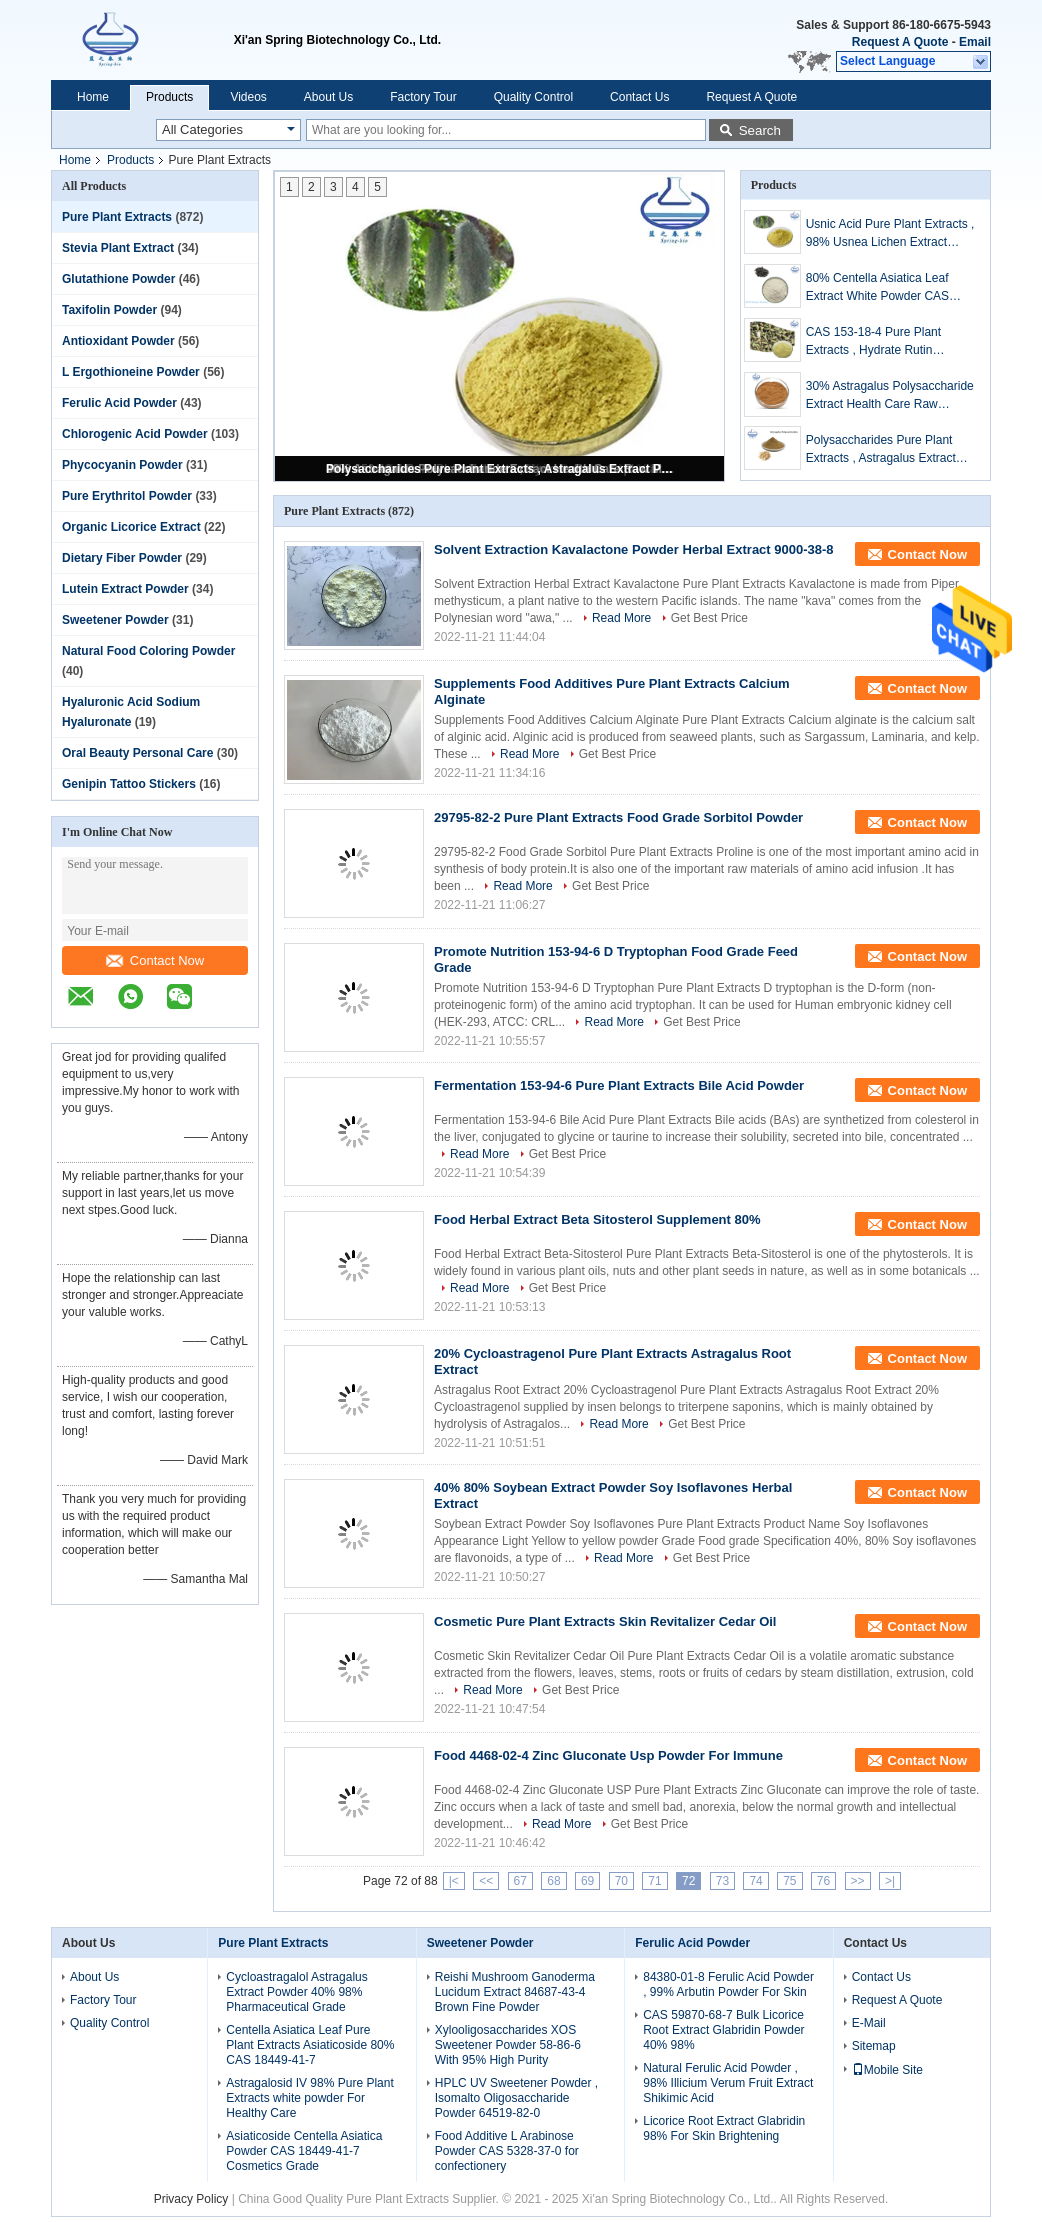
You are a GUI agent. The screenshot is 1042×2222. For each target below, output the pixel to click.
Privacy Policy (191, 2199)
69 (587, 1881)
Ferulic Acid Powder (119, 403)
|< (454, 1881)
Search (760, 130)
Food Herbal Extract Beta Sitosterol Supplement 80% (597, 1219)
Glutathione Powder (118, 279)
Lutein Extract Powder (125, 589)
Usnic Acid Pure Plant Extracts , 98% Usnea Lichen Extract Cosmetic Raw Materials (890, 234)
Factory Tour (423, 97)
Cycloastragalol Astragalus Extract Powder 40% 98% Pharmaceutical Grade (296, 1992)
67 (520, 1881)
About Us (328, 97)
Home (93, 97)
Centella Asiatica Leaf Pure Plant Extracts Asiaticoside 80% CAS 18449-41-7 (310, 2045)
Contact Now (155, 960)
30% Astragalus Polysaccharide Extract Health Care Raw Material (890, 396)
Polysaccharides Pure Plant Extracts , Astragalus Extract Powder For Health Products (501, 469)
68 (553, 1881)
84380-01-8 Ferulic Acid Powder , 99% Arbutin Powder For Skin (728, 1984)
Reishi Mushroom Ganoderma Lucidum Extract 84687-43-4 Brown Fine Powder (515, 1992)
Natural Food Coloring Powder (148, 651)
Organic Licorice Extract (131, 527)
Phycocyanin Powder (122, 465)
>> (858, 1881)
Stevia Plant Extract (118, 248)
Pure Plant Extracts (117, 217)
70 (621, 1881)
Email (975, 42)
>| (890, 1881)
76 (823, 1881)
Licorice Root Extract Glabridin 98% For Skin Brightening (724, 2128)
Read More (621, 618)
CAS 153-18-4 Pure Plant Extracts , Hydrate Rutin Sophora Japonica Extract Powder (874, 342)
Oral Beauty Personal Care (137, 753)
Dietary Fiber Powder (122, 558)
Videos (248, 97)
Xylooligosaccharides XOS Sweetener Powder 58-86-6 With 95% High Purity (508, 2045)
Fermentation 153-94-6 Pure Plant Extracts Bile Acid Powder (619, 1085)
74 (755, 1881)
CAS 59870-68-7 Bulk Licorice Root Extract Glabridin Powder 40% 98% (723, 2030)
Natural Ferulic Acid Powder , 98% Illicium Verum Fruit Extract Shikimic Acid (728, 2083)
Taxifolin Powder (109, 310)
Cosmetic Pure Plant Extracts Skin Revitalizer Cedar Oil (605, 1621)
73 (722, 1881)
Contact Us (639, 97)
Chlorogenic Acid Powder (135, 434)
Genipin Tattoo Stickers (129, 784)
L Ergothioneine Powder (131, 372)
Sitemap (874, 2046)
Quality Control (533, 97)
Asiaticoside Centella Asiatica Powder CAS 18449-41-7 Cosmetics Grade (304, 2151)
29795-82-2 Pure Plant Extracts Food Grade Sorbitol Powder (618, 817)
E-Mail (869, 2023)
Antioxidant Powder (118, 341)
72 (688, 1881)
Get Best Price (709, 618)
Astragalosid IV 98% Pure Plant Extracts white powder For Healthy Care (309, 2098)
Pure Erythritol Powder (127, 496)
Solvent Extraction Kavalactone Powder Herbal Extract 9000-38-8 (634, 549)
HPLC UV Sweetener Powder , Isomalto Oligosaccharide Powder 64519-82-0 (516, 2098)
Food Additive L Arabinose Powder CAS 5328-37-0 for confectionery (507, 2151)
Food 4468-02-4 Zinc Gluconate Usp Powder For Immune (608, 1755)
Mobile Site (887, 2070)
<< (486, 1881)
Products (169, 97)
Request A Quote (900, 42)
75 (789, 1881)
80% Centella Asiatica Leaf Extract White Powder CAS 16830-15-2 (877, 288)
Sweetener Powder (115, 620)
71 (654, 1881)
